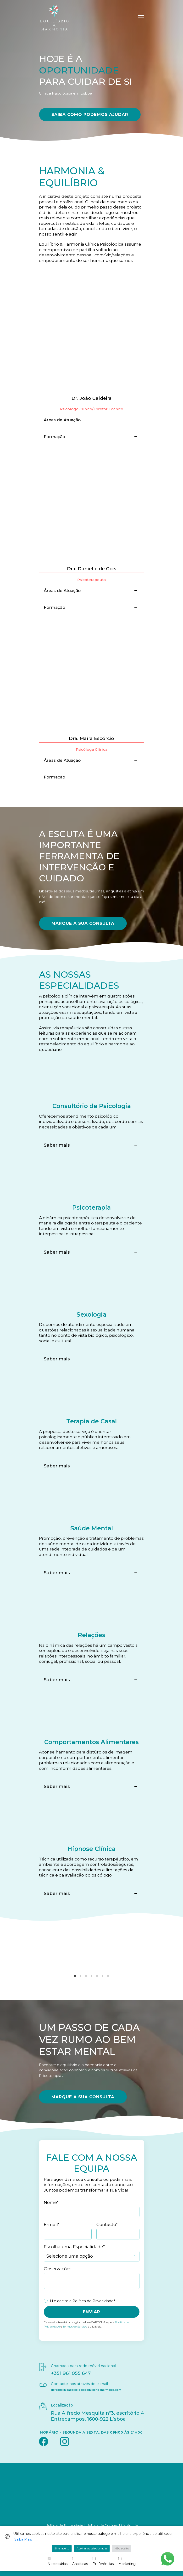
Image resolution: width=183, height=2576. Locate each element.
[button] (141, 18)
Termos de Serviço (75, 2326)
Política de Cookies (102, 2525)
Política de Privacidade (64, 2525)
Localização (62, 2405)
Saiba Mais (23, 2539)
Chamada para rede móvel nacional (83, 2365)
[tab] (91, 419)
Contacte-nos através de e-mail (79, 2383)
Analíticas (80, 2561)
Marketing (127, 2561)
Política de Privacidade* (93, 2301)
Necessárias (57, 2561)
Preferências (103, 2561)
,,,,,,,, (91, 2256)
